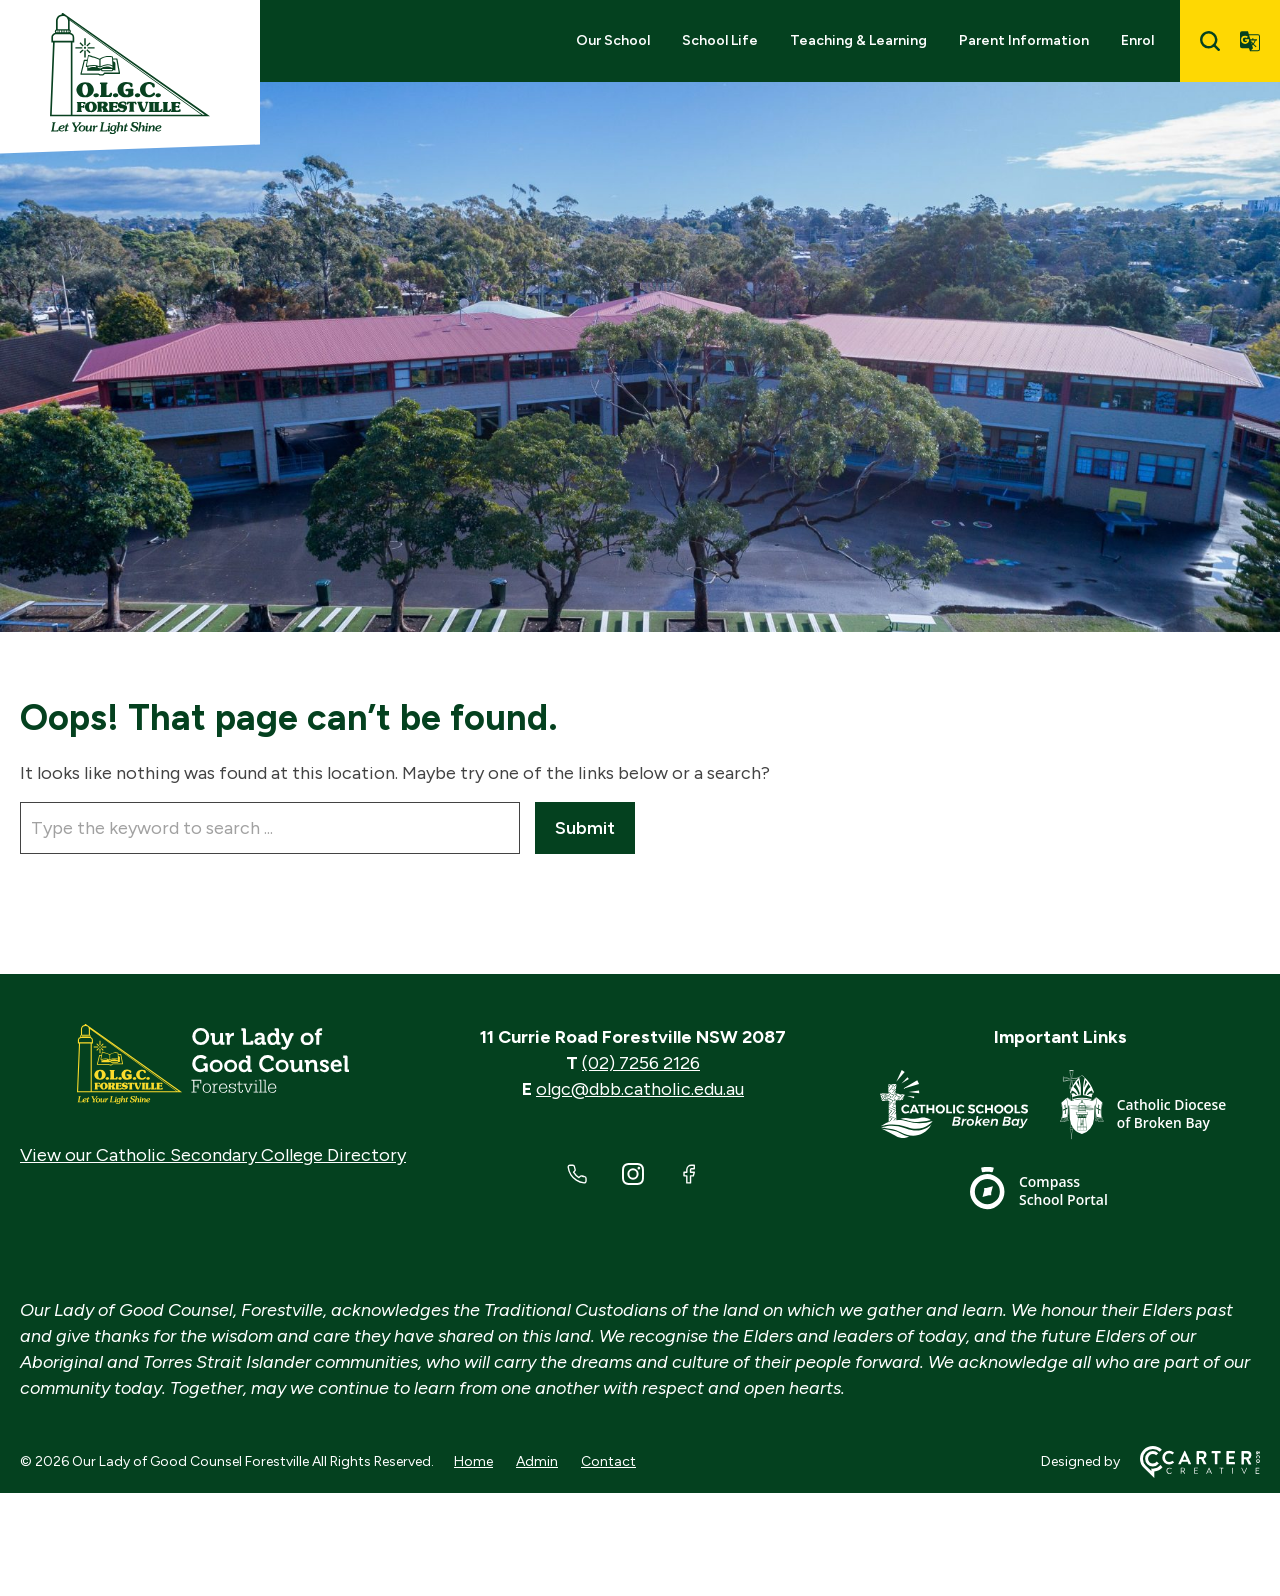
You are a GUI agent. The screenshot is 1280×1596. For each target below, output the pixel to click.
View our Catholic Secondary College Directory (213, 1155)
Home (473, 1461)
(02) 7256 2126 (641, 1063)
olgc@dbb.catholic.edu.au (640, 1089)
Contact (608, 1461)
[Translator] (1250, 41)
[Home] (213, 1064)
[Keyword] (270, 828)
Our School (613, 40)
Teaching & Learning (858, 40)
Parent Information (1024, 40)
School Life (720, 40)
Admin (537, 1461)
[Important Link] (970, 1108)
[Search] (1210, 41)
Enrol (1137, 40)
